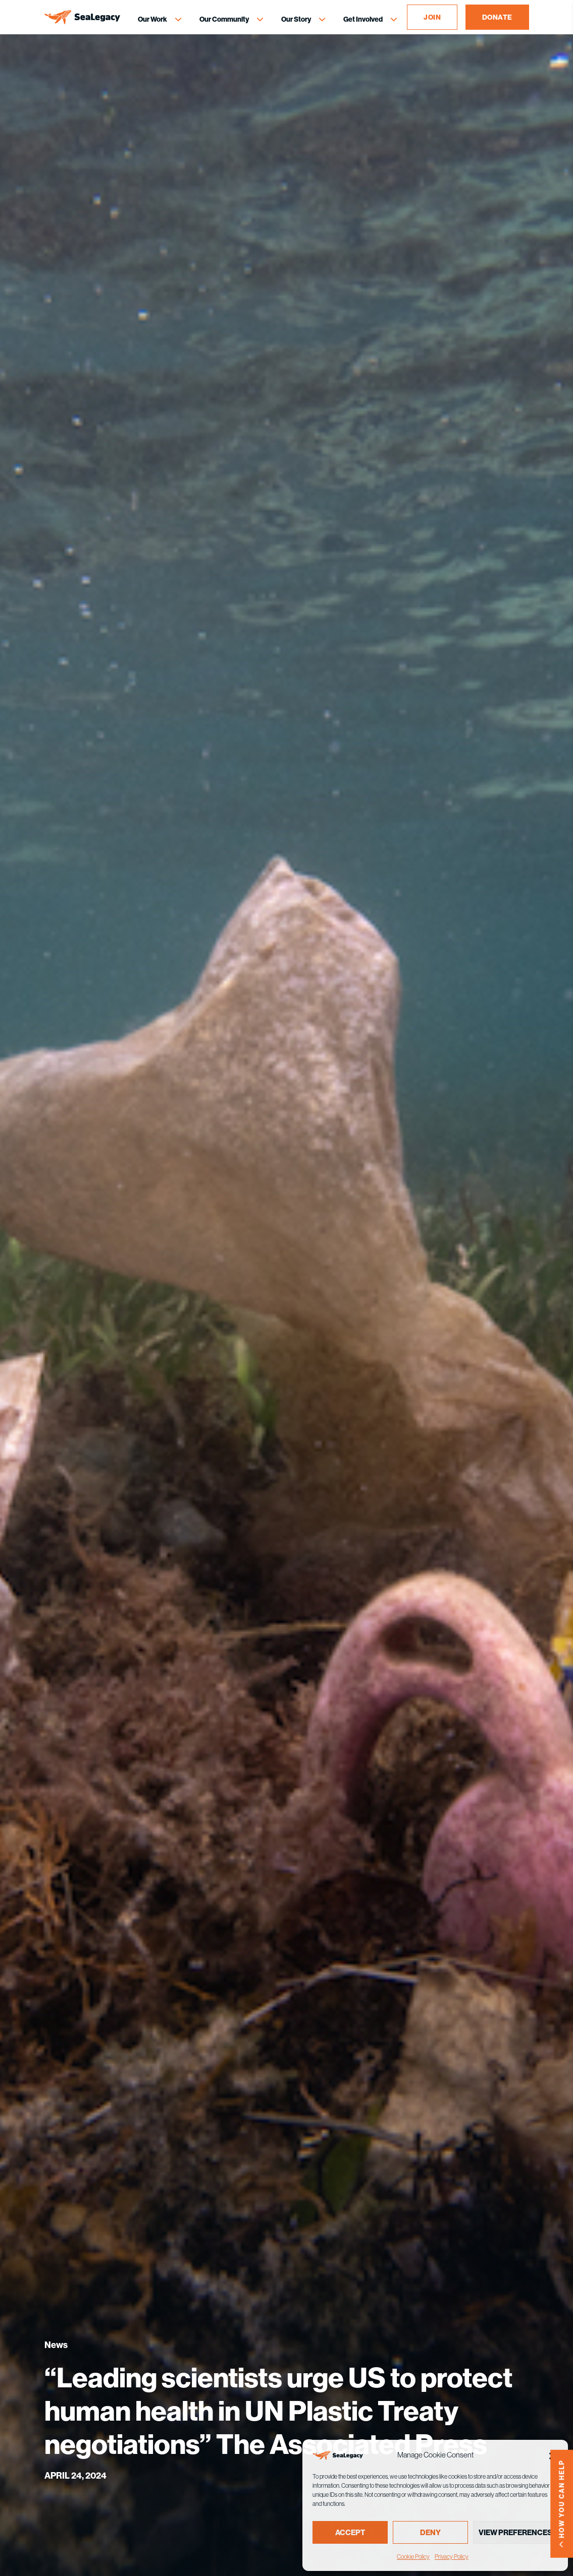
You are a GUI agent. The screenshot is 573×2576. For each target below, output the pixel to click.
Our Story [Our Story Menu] (296, 19)
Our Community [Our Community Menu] (224, 19)
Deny (430, 2532)
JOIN (432, 17)
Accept (350, 2532)
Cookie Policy (413, 2556)
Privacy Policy (451, 2556)
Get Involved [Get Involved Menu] (363, 19)
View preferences (515, 2532)
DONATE (497, 17)
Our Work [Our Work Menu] (152, 19)
